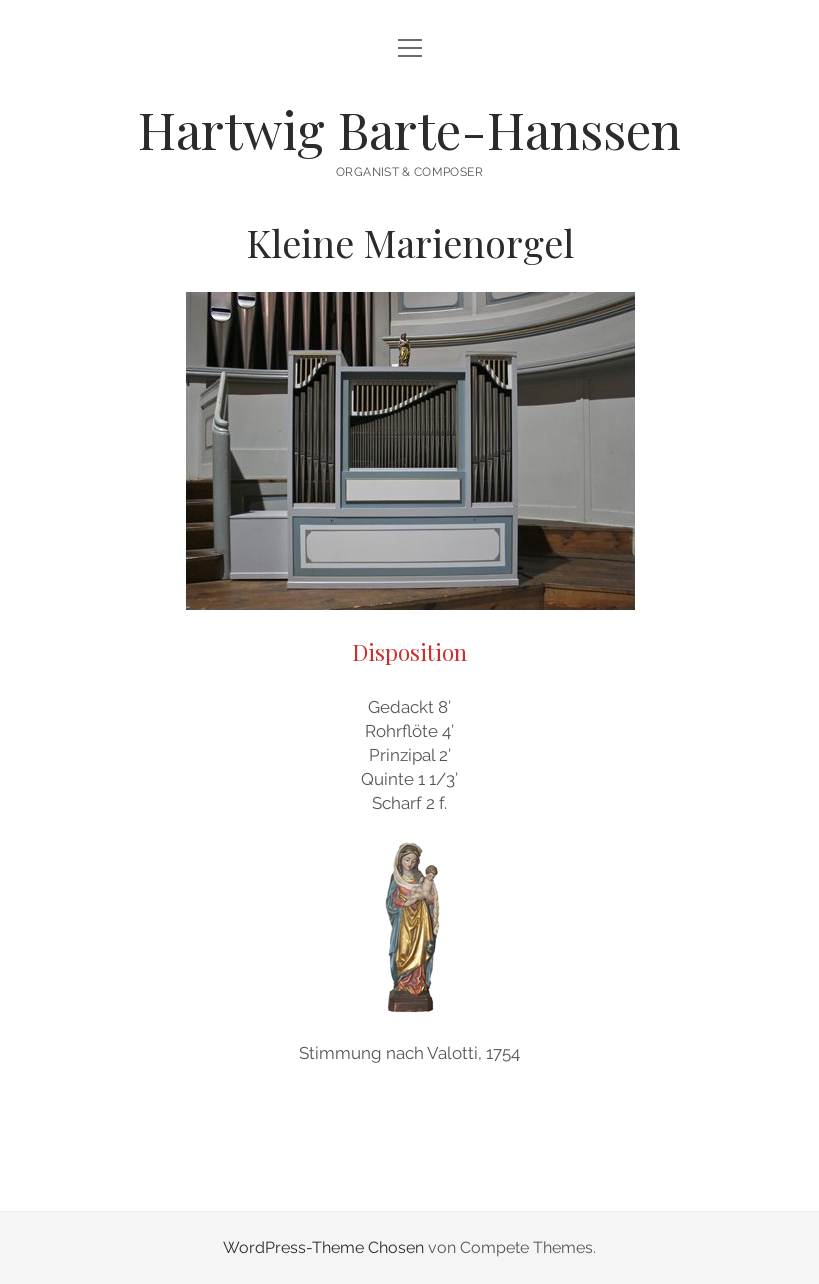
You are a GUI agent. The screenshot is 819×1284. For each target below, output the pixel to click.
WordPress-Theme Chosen (323, 1247)
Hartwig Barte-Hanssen (409, 129)
